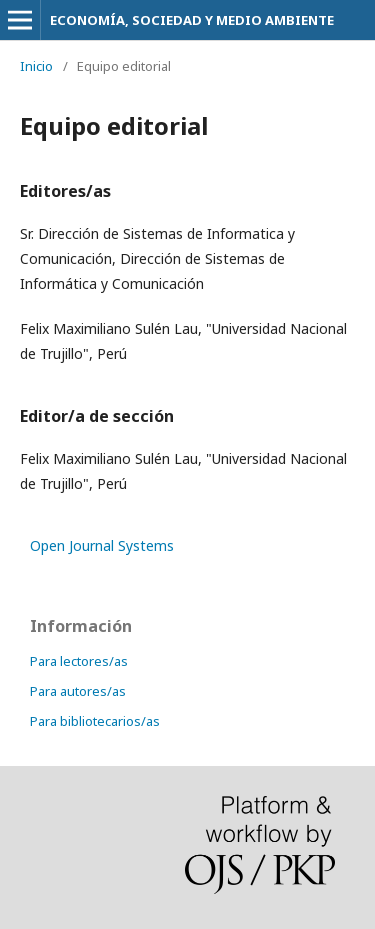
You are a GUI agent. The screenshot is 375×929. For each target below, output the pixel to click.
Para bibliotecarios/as (95, 721)
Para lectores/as (79, 661)
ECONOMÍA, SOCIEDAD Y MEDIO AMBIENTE (192, 20)
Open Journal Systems (102, 545)
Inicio (36, 66)
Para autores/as (78, 691)
